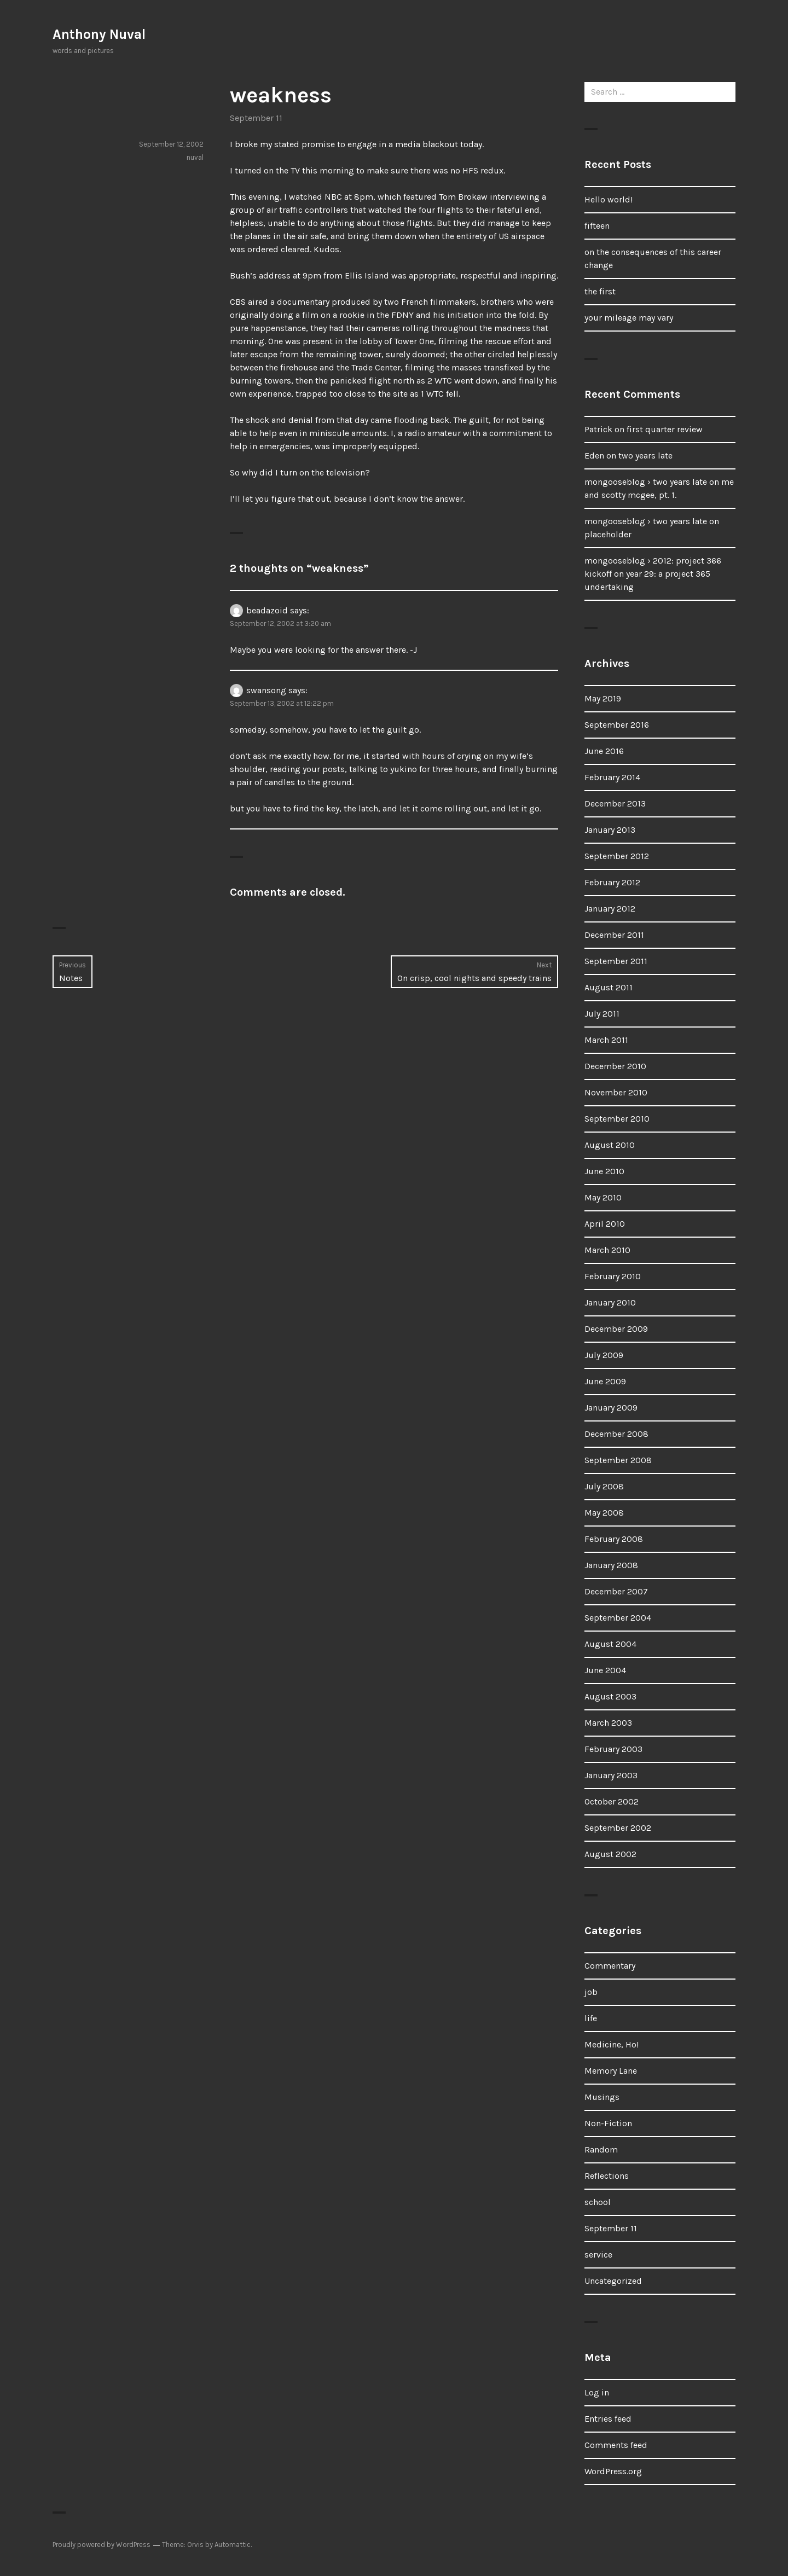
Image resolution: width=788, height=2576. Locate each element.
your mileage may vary (628, 317)
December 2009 (616, 1329)
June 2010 (604, 1171)
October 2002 (611, 1801)
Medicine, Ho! (611, 2044)
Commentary (609, 1965)
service (598, 2254)
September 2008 (618, 1460)
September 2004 (617, 1617)
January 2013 (609, 830)
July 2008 (604, 1486)
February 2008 (613, 1539)
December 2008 (616, 1434)
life (590, 2018)
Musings (601, 2097)
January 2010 (610, 1302)
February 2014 (612, 777)
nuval (195, 157)
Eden (594, 455)
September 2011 (615, 961)
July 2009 (603, 1355)
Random (601, 2149)
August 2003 (610, 1696)
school (597, 2202)
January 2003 (611, 1775)
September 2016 (616, 725)
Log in (596, 2392)
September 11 (256, 118)
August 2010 (609, 1145)
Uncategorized (613, 2281)
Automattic (233, 2544)
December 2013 (615, 803)
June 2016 (604, 751)
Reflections (606, 2176)
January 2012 (609, 908)
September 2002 (617, 1828)
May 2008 (604, 1512)
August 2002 (610, 1854)
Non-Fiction (608, 2123)
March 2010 (607, 1250)
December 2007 (616, 1591)
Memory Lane (610, 2071)
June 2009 (605, 1381)
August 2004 (610, 1644)
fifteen (597, 226)
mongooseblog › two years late (645, 482)
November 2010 (615, 1092)
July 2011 (601, 1013)
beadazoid (267, 610)
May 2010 (603, 1197)
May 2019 (602, 698)
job (591, 1992)
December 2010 (615, 1066)
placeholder (607, 534)
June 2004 (605, 1670)
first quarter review (665, 429)
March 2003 (608, 1723)
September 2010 (617, 1118)
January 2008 (611, 1565)
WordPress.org (613, 2471)
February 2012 (612, 882)
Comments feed (615, 2445)
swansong (266, 690)
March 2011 (606, 1040)
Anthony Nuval (99, 34)
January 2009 (611, 1407)
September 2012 (616, 856)
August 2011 (608, 987)
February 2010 (612, 1276)
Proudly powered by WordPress (101, 2544)
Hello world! (608, 199)
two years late (645, 455)
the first (600, 291)
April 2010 (604, 1224)
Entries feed (607, 2418)
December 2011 (614, 935)
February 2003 (613, 1749)
